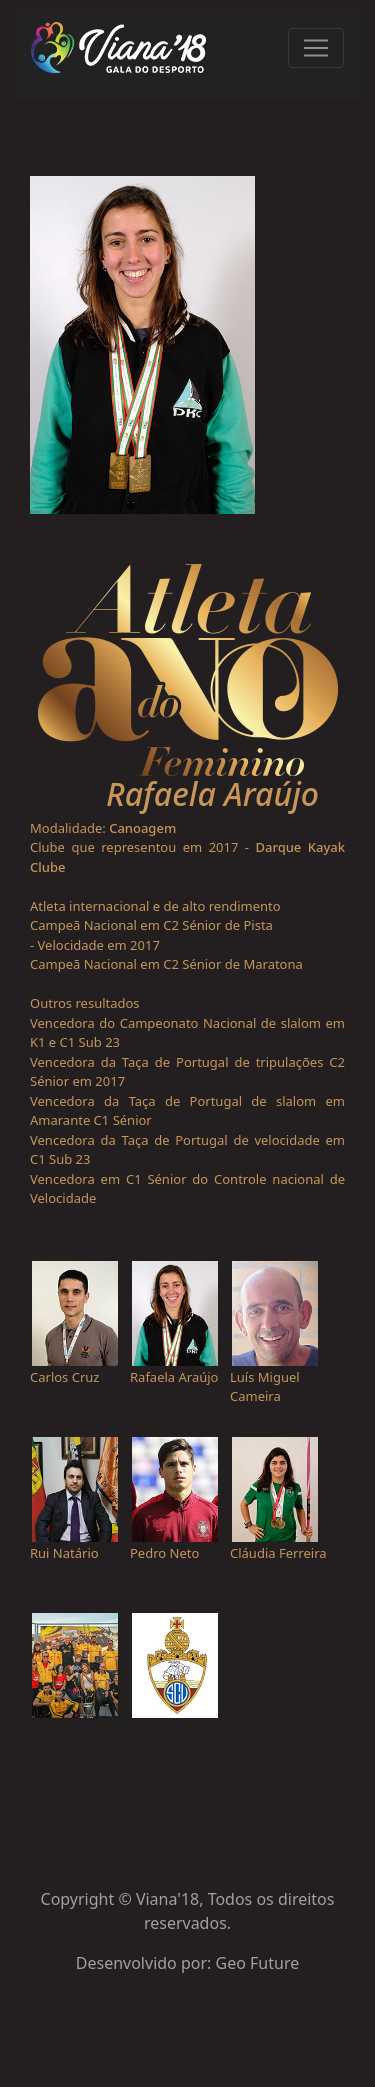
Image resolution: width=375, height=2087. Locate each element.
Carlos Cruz (64, 1377)
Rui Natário (64, 1553)
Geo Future (258, 1963)
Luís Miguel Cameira (265, 1387)
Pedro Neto (164, 1553)
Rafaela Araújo (174, 1377)
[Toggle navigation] (316, 48)
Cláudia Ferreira (278, 1553)
